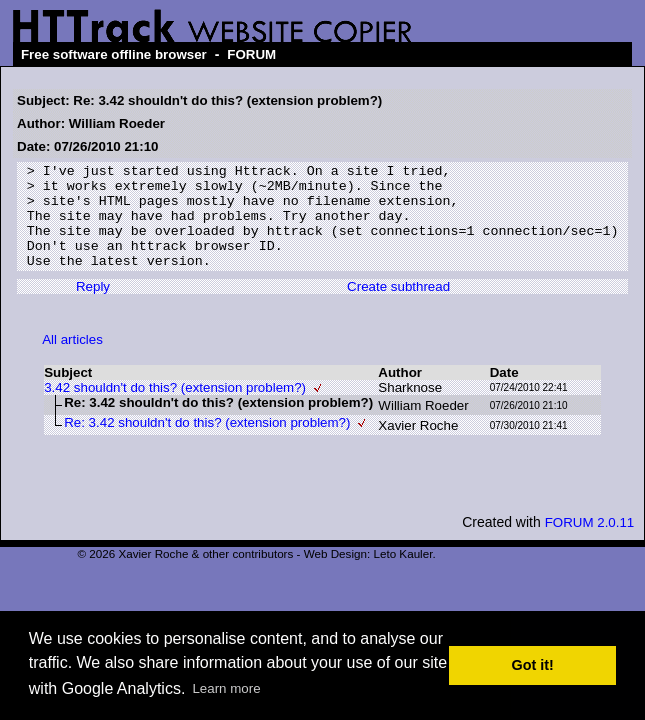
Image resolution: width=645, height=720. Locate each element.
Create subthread (398, 307)
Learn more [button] (226, 688)
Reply (93, 307)
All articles (72, 360)
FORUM (251, 54)
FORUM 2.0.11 (590, 543)
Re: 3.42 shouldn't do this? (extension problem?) (207, 443)
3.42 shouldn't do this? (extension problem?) (175, 408)
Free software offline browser (114, 54)
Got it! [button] (533, 665)
